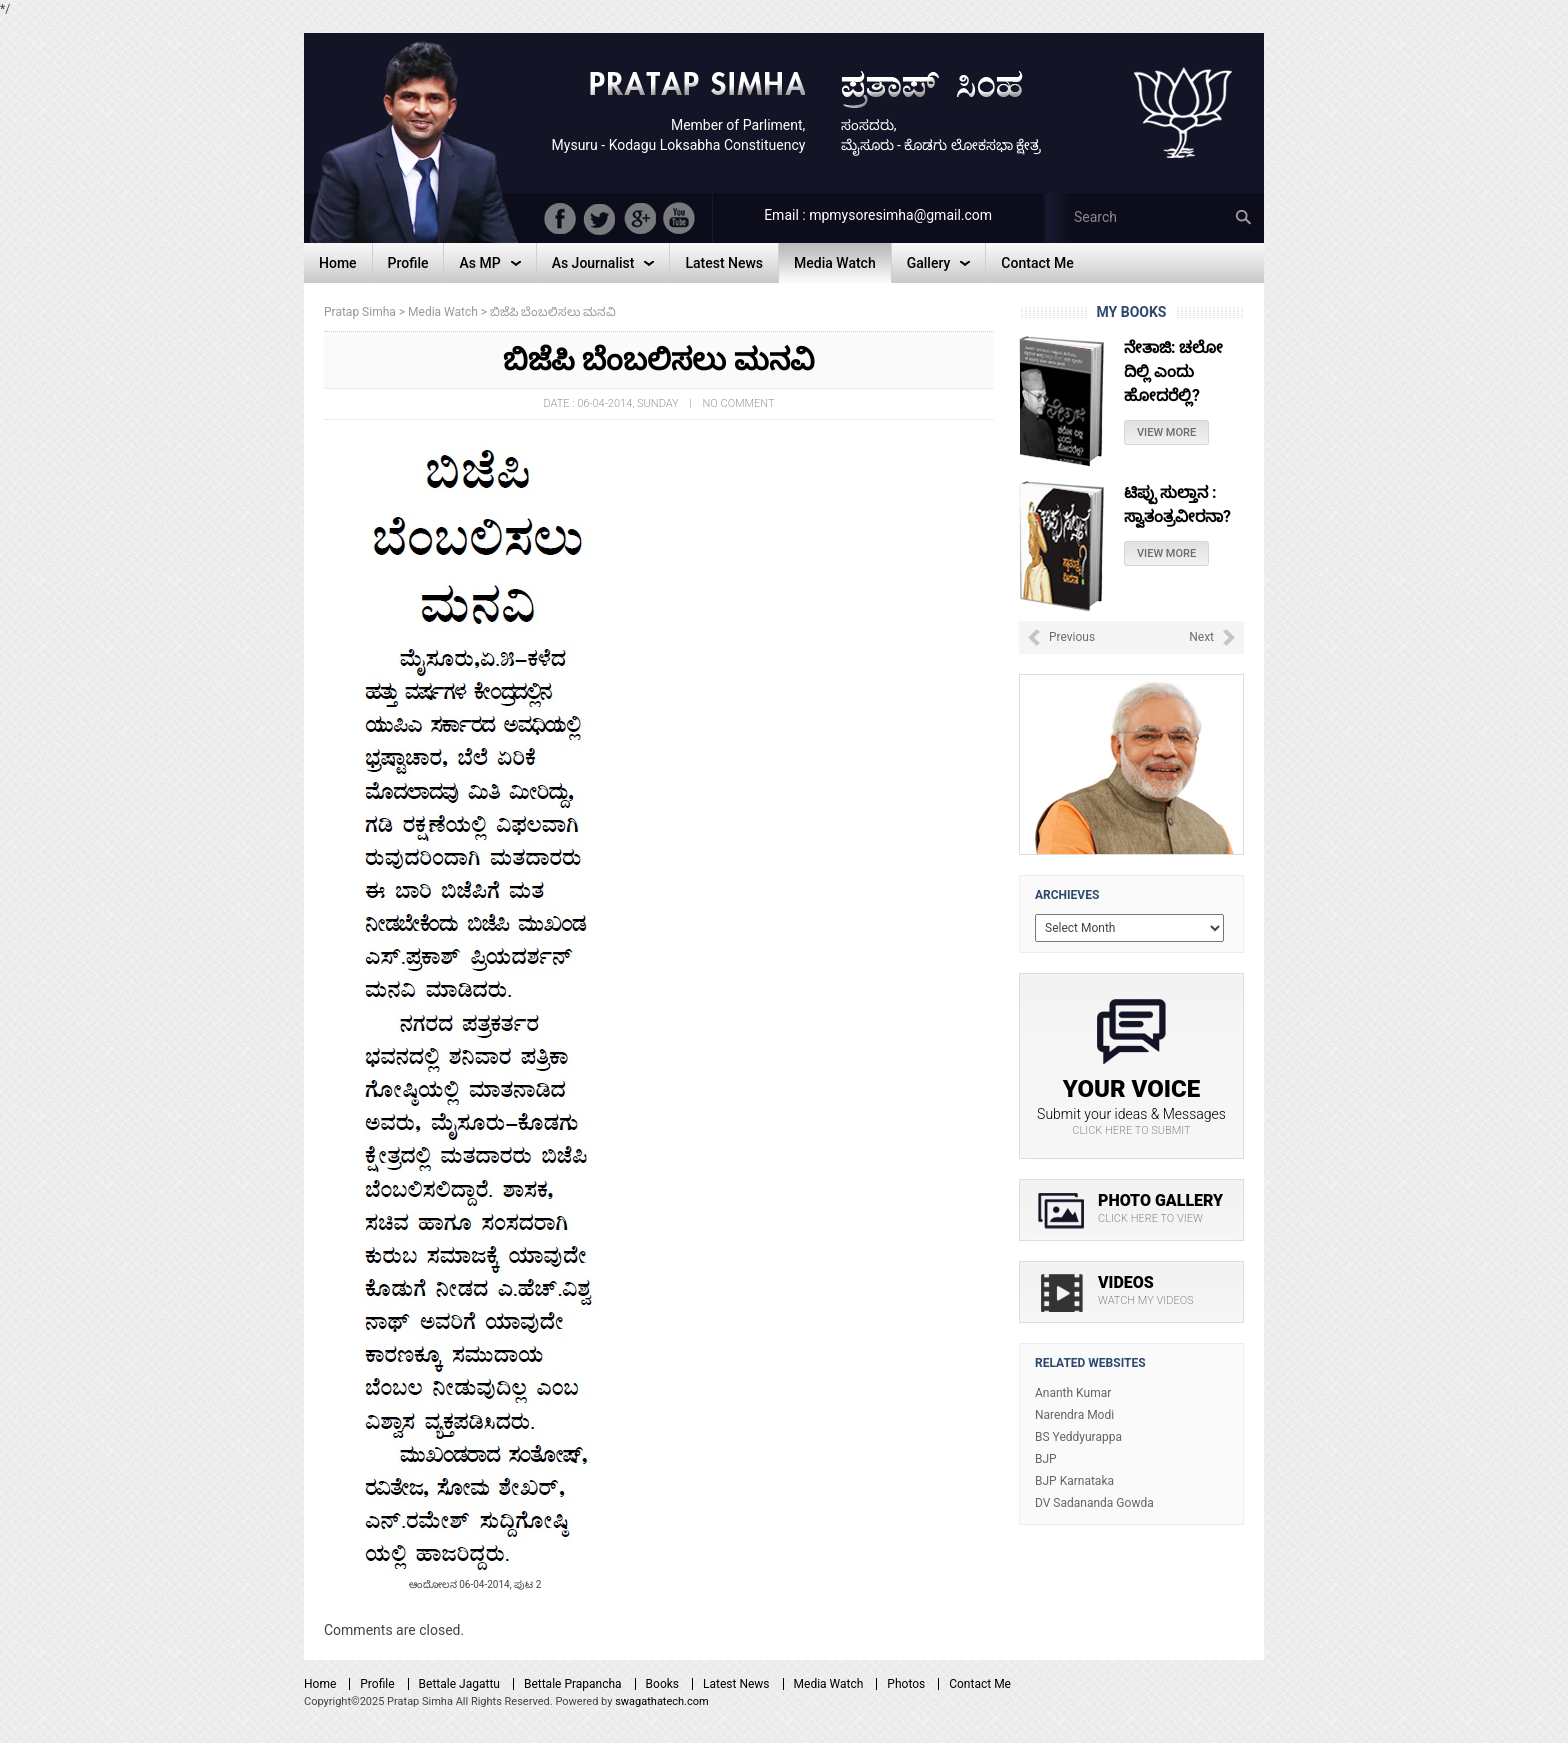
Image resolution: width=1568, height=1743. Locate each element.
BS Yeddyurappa (1078, 1437)
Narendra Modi (1074, 1415)
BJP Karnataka (1074, 1481)
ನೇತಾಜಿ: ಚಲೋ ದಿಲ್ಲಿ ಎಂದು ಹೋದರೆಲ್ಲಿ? (1173, 371)
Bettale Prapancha (573, 1684)
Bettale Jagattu (459, 1684)
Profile (377, 1684)
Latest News (736, 1684)
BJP (1046, 1459)
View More (1166, 432)
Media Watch (829, 1684)
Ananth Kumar (1073, 1393)
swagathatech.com (662, 1701)
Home (320, 1684)
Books (662, 1684)
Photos (906, 1684)
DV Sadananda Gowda (1094, 1503)
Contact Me (980, 1684)
